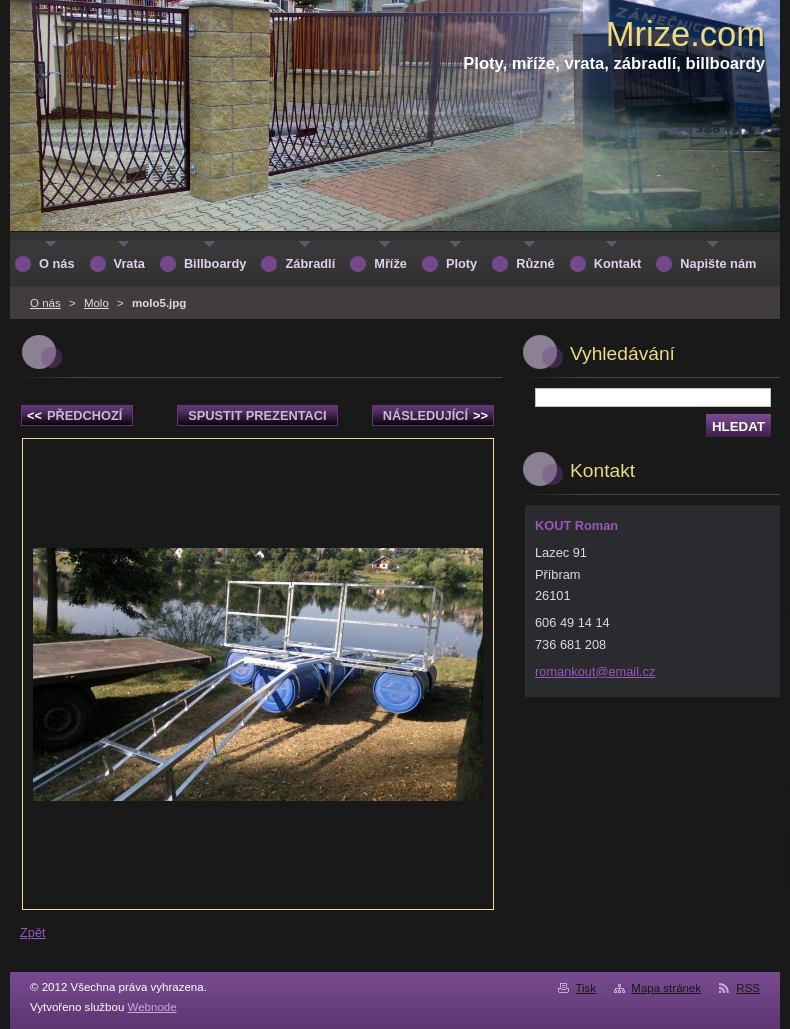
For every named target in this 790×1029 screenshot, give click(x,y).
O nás (45, 303)
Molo (96, 303)
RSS (748, 988)
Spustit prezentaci (257, 415)
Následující (435, 415)
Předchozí (74, 415)
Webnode (152, 1007)
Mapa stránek (666, 988)
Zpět (33, 932)
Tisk (585, 988)
